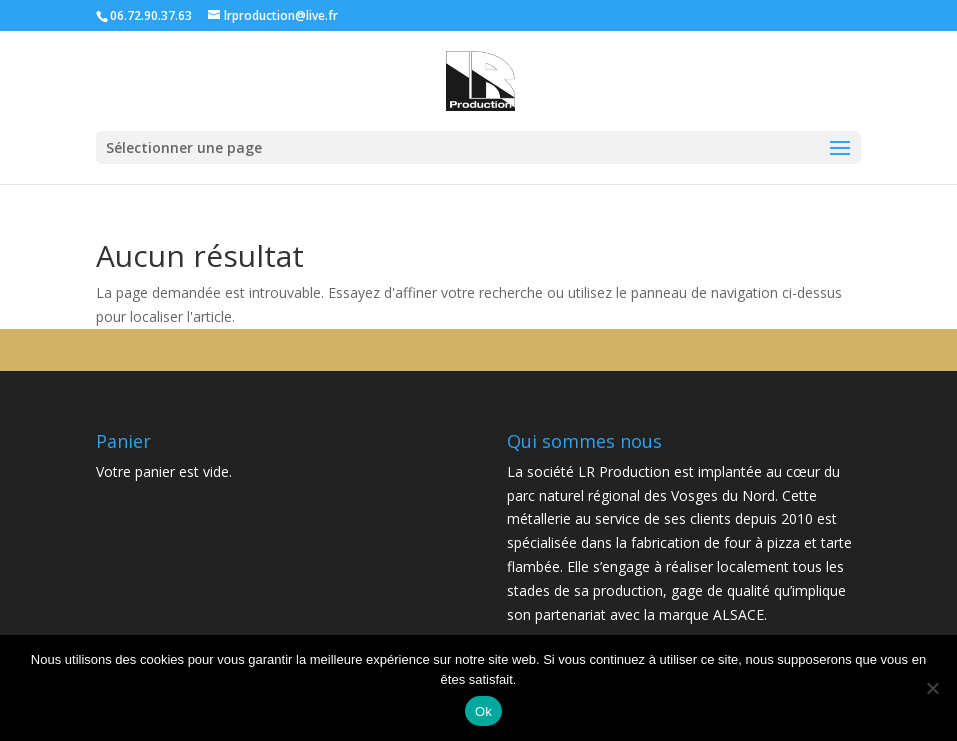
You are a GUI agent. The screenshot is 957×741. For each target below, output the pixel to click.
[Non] (932, 688)
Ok (483, 711)
